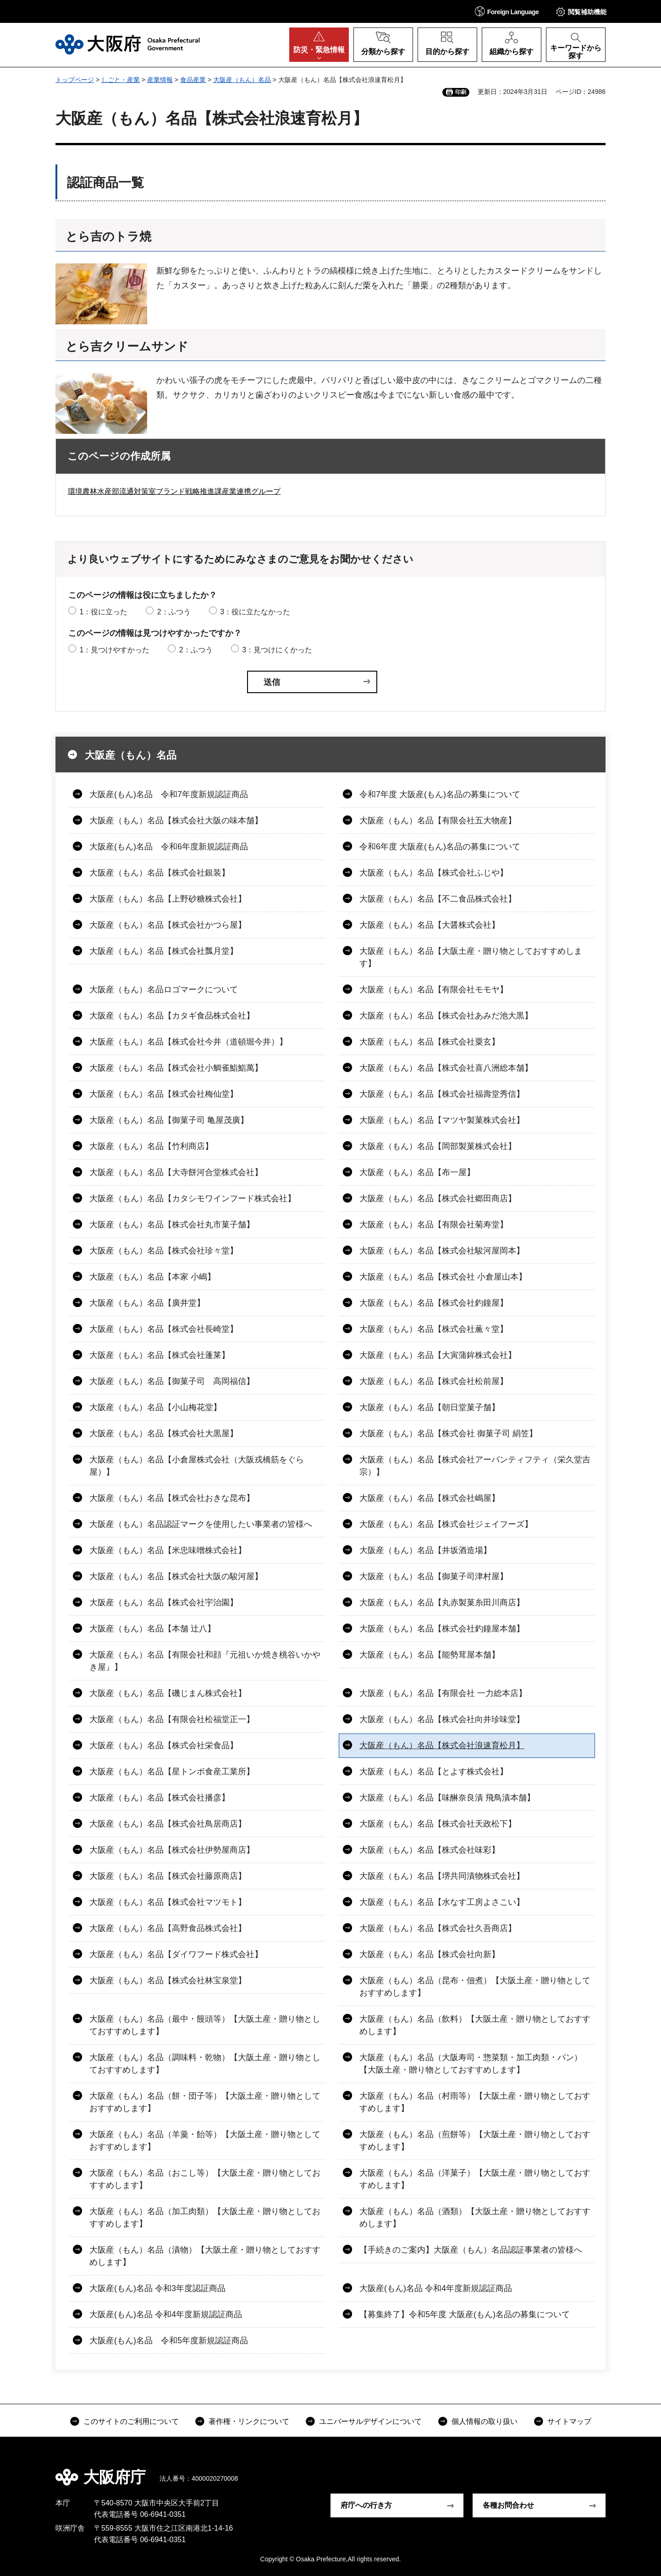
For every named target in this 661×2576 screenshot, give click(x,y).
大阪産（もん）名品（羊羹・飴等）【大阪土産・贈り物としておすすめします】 (204, 2140)
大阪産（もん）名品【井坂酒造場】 (425, 1550)
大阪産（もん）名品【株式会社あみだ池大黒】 (446, 1015)
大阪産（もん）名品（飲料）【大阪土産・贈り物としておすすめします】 (474, 2025)
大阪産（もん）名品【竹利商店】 (151, 1146)
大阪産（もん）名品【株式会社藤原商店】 (167, 1876)
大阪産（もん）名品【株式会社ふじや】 (433, 872)
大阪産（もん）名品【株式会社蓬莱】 (159, 1355)
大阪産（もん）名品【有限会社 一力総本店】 (443, 1693)
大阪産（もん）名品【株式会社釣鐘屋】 (433, 1302)
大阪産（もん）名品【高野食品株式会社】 (167, 1928)
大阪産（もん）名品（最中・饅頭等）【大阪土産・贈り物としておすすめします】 (204, 2025)
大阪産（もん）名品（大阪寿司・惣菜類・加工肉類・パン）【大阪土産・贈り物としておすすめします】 (470, 2063)
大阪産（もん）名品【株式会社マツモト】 (167, 1902)
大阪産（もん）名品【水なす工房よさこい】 (441, 1902)
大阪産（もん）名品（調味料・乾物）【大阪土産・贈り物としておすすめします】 (204, 2063)
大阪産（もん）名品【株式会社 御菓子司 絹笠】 (448, 1433)
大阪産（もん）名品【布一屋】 (417, 1172)
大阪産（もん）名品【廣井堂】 (147, 1302)
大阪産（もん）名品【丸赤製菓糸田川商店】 (441, 1602)
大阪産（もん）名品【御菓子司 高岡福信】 (171, 1381)
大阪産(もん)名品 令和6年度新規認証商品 (168, 846)
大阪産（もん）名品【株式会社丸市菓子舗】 (171, 1224)
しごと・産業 (120, 79)
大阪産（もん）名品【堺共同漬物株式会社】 (441, 1876)
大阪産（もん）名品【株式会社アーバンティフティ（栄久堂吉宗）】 (474, 1466)
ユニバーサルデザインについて (370, 2421)
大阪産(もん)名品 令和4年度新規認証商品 (435, 2288)
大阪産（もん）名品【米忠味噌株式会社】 (167, 1550)
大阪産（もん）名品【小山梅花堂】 (155, 1407)
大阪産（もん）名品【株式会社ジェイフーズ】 (446, 1524)
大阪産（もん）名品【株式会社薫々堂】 (433, 1329)
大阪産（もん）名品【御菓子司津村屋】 (433, 1576)
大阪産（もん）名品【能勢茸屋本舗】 (429, 1654)
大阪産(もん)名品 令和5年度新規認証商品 (168, 2340)
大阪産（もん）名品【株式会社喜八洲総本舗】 (446, 1067)
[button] (507, 11)
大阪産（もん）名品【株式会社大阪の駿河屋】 (176, 1576)
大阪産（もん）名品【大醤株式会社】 (429, 925)
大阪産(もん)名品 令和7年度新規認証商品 (168, 794)
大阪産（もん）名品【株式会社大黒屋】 (163, 1433)
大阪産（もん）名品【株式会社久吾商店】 (437, 1928)
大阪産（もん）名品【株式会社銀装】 (159, 872)
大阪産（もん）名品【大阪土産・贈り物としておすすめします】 (470, 957)
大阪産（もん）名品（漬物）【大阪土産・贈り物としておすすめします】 (204, 2256)
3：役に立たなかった (255, 612)
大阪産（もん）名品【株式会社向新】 (429, 1954)
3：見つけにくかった (277, 650)
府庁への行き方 (366, 2505)
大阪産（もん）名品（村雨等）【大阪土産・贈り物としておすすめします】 (474, 2102)
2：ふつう (174, 612)
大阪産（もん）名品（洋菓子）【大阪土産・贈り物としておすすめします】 (474, 2179)
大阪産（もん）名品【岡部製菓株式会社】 (437, 1146)
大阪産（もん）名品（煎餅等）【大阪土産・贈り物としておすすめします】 (474, 2140)
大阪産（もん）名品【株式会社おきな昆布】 (171, 1498)
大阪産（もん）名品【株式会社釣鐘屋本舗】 (441, 1628)
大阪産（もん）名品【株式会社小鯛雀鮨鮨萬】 (176, 1067)
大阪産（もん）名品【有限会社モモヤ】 (433, 989)
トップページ (74, 79)
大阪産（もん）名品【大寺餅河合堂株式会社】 (176, 1172)
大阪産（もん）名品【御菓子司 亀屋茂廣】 (168, 1120)
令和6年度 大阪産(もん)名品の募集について (439, 846)
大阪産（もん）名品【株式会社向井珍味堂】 (441, 1719)
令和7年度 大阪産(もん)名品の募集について (439, 794)
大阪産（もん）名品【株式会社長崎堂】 (163, 1329)
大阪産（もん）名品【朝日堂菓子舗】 (429, 1407)
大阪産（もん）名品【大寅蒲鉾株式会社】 (437, 1355)
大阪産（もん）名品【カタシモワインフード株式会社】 (192, 1198)
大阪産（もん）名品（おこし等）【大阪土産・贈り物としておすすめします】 (204, 2179)
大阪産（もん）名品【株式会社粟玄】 (429, 1041)
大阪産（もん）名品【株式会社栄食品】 (163, 1745)
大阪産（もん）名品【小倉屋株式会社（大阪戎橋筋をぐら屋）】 (196, 1466)
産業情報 (160, 79)
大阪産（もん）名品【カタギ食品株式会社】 (171, 1015)
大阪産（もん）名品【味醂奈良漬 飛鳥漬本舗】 (447, 1797)
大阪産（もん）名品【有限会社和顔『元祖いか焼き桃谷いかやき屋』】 (204, 1661)
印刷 (460, 92)
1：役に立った (103, 612)
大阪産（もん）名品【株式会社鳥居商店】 (167, 1823)
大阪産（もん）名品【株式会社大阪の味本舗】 (176, 820)
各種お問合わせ (508, 2505)
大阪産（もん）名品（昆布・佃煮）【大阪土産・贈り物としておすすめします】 (474, 1986)
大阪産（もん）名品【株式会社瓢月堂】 (163, 951)
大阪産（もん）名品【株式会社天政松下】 (437, 1823)
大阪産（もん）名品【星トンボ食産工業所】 (171, 1771)
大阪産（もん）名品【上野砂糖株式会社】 (167, 898)
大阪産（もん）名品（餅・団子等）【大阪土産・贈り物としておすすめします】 (204, 2102)
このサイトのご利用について (131, 2421)
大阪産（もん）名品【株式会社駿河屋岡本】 (441, 1250)
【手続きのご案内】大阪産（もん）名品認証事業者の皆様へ (470, 2249)
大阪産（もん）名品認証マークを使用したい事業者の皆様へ (200, 1524)
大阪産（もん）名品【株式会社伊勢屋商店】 (171, 1849)
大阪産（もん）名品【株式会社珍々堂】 (163, 1250)
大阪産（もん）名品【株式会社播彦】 (159, 1797)
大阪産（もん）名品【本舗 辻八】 (152, 1628)
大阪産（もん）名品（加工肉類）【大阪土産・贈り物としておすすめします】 (204, 2217)
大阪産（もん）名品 (242, 79)
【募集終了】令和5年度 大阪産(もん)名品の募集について (464, 2314)
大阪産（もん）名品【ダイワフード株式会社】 (176, 1954)
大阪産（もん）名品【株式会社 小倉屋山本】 (443, 1276)
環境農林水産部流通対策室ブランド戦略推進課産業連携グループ (174, 491)
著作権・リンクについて (249, 2421)
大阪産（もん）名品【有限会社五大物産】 (437, 820)
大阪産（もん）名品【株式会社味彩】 (429, 1849)
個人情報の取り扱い (485, 2421)
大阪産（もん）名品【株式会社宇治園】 (163, 1602)
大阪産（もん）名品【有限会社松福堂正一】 (171, 1719)
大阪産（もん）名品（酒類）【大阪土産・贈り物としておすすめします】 (474, 2217)
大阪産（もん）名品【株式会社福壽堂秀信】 (441, 1094)
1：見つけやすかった (114, 650)
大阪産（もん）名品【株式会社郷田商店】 (437, 1198)
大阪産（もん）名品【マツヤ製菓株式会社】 (441, 1120)
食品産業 (193, 79)
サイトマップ (569, 2421)
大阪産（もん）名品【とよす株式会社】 (433, 1771)
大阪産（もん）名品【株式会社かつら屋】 (167, 925)
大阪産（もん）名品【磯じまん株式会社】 (167, 1693)
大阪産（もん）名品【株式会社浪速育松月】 (441, 1745)
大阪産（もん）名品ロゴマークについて (163, 989)
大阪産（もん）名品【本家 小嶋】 (152, 1276)
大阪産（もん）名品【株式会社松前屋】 (433, 1381)
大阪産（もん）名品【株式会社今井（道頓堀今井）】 (188, 1041)
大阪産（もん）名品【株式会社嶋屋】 (429, 1498)
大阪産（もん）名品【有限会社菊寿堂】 (433, 1224)
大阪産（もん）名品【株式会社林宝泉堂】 (167, 1980)
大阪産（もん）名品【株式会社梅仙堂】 (163, 1094)
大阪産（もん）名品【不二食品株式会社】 (437, 898)
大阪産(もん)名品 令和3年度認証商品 (157, 2288)
